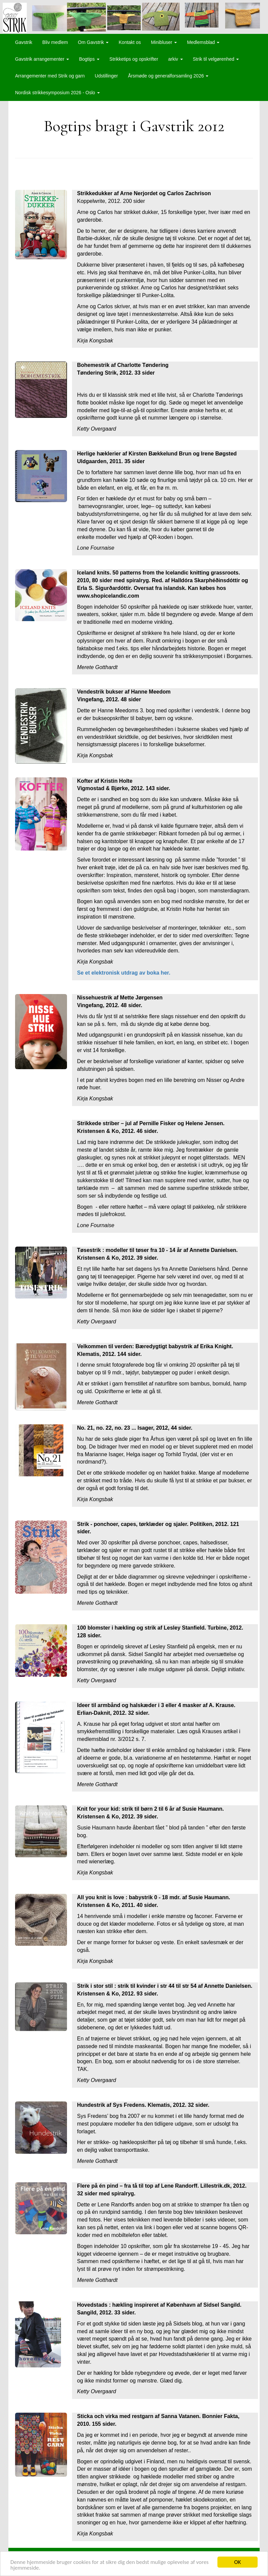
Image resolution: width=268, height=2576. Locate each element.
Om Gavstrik (93, 42)
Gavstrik (23, 42)
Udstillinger (106, 75)
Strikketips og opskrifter (134, 59)
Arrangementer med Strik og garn (50, 75)
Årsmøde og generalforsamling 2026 (168, 75)
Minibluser (164, 42)
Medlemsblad (203, 42)
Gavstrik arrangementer (42, 59)
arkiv (175, 59)
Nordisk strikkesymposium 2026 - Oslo (57, 92)
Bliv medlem (55, 42)
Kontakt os (130, 42)
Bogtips (89, 59)
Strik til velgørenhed (216, 59)
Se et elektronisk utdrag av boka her (123, 973)
